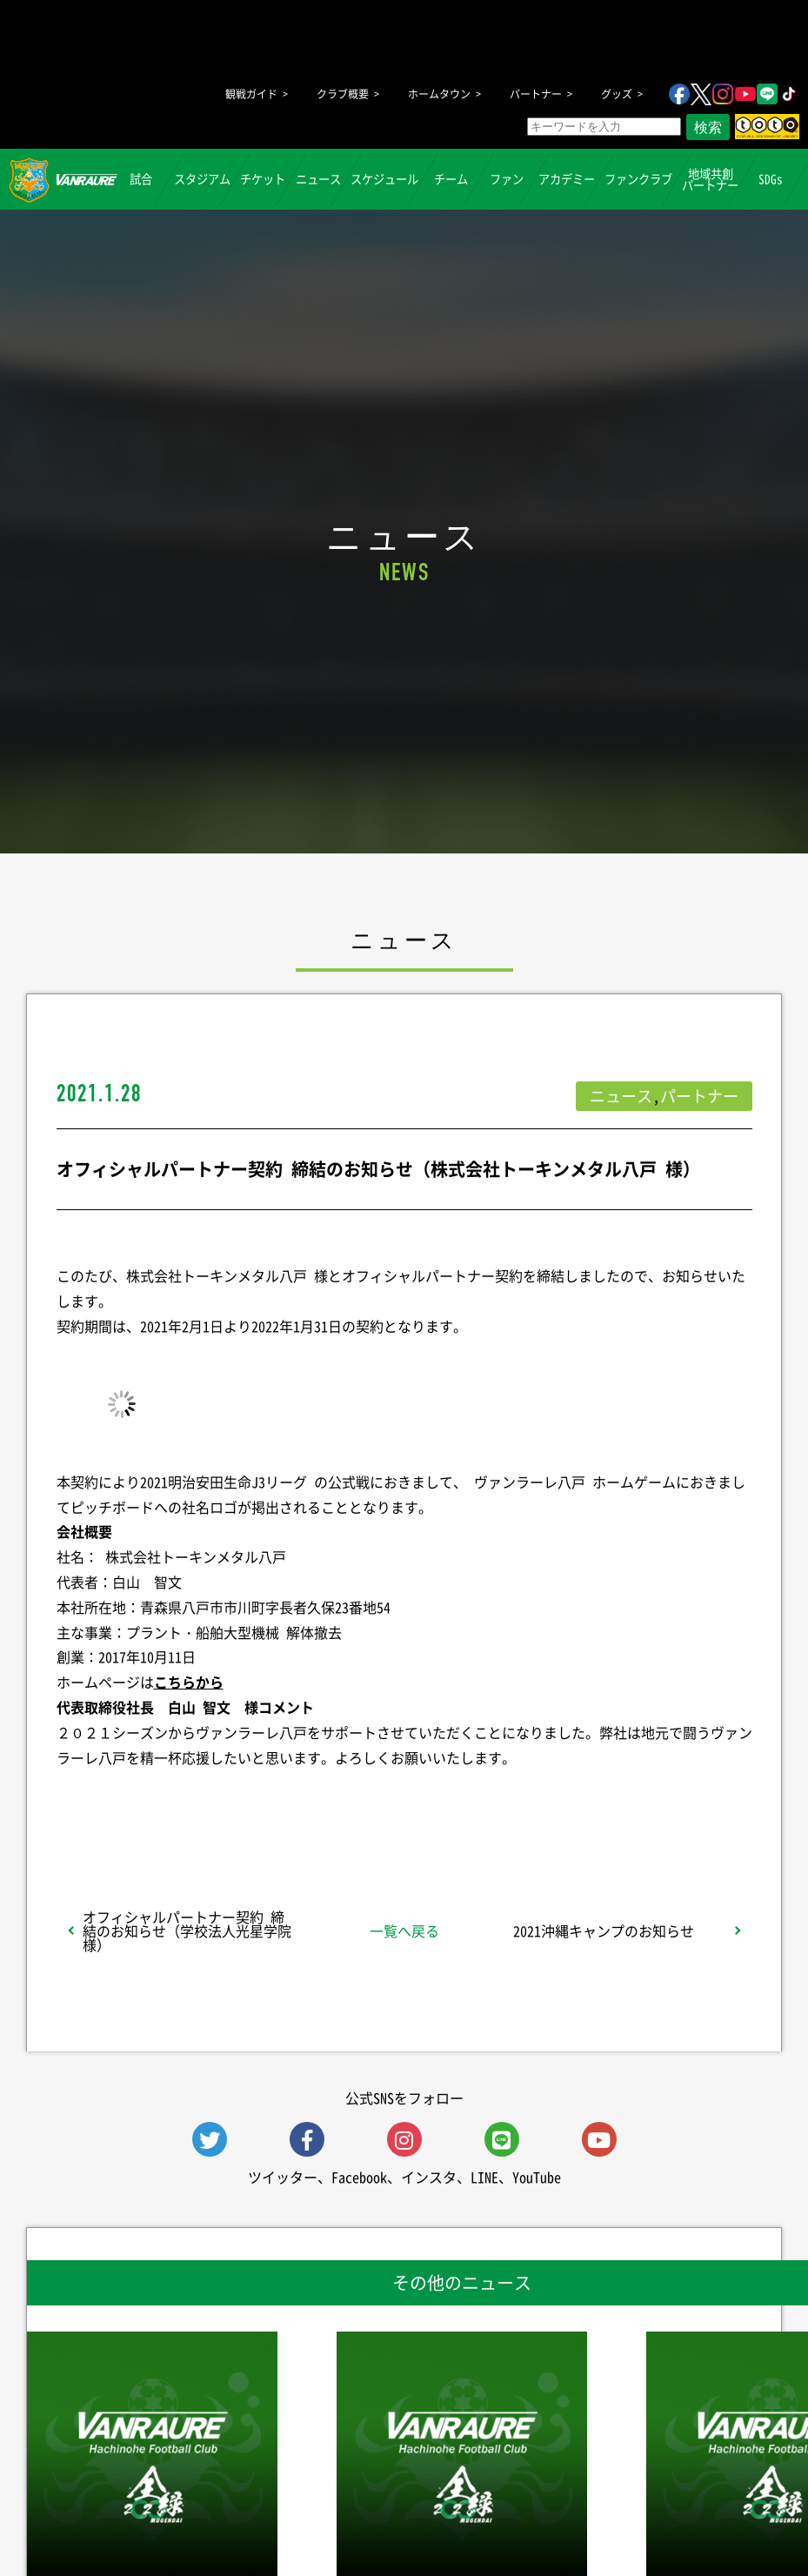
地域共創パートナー (710, 178)
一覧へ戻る (404, 1930)
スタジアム (202, 179)
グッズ (616, 94)
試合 (141, 179)
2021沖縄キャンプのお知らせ (603, 1930)
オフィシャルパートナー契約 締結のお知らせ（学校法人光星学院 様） (187, 1930)
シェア (194, 1802)
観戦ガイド (251, 94)
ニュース (318, 179)
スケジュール (384, 179)
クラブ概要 (343, 94)
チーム (451, 179)
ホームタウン (439, 94)
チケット (262, 179)
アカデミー (566, 179)
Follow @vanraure (579, 1803)
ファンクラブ (638, 179)
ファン (507, 179)
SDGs (771, 179)
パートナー (536, 94)
